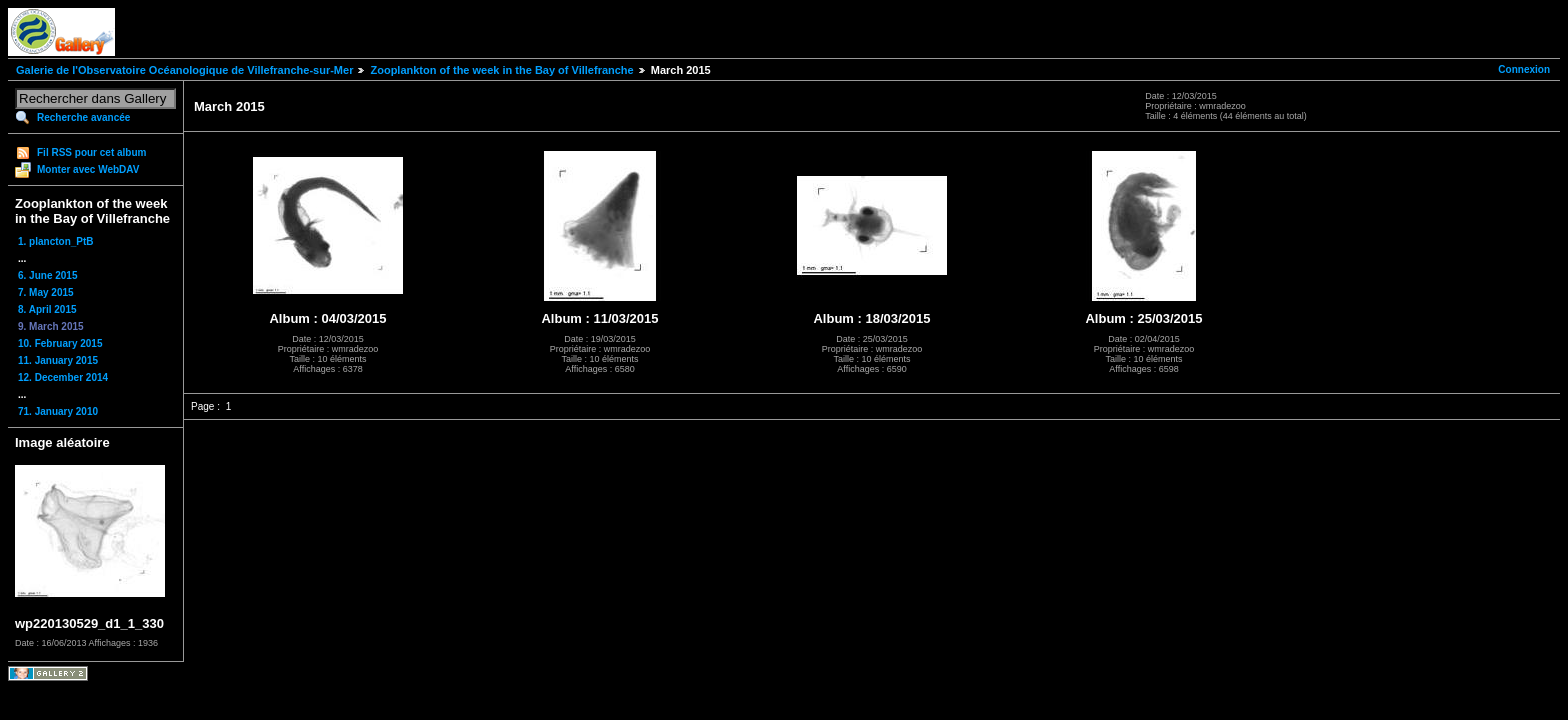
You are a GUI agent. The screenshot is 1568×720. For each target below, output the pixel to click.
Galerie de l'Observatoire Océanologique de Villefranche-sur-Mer (184, 70)
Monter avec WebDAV (88, 169)
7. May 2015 (46, 292)
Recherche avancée (83, 117)
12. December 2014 (63, 377)
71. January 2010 (58, 411)
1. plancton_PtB (56, 241)
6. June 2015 (47, 275)
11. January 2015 (58, 360)
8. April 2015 (47, 309)
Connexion (1524, 69)
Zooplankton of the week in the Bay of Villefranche (501, 70)
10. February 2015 (60, 343)
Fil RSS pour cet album (91, 152)
